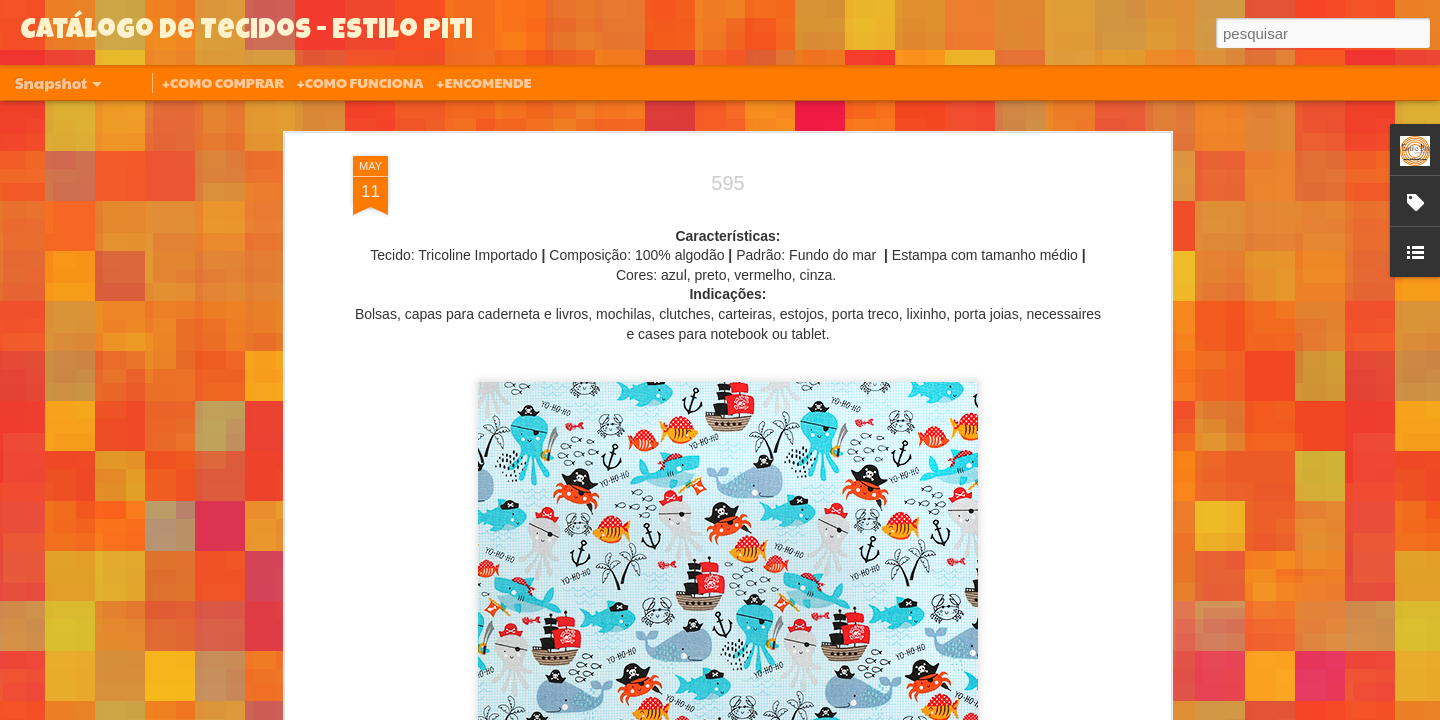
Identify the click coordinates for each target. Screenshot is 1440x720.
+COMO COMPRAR (223, 82)
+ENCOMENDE (483, 82)
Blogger (800, 709)
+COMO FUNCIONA (359, 82)
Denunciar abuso (866, 709)
